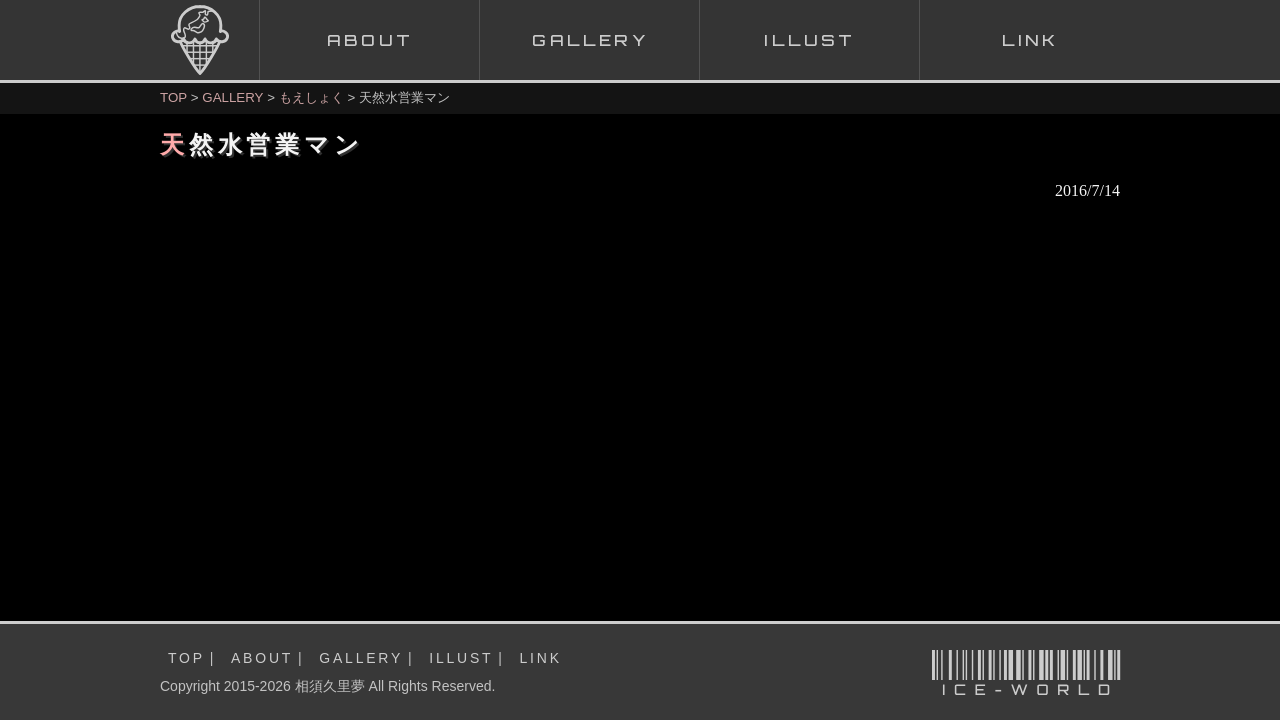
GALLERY (232, 97)
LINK (541, 658)
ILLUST (461, 658)
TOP (173, 97)
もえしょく (311, 97)
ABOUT (262, 658)
